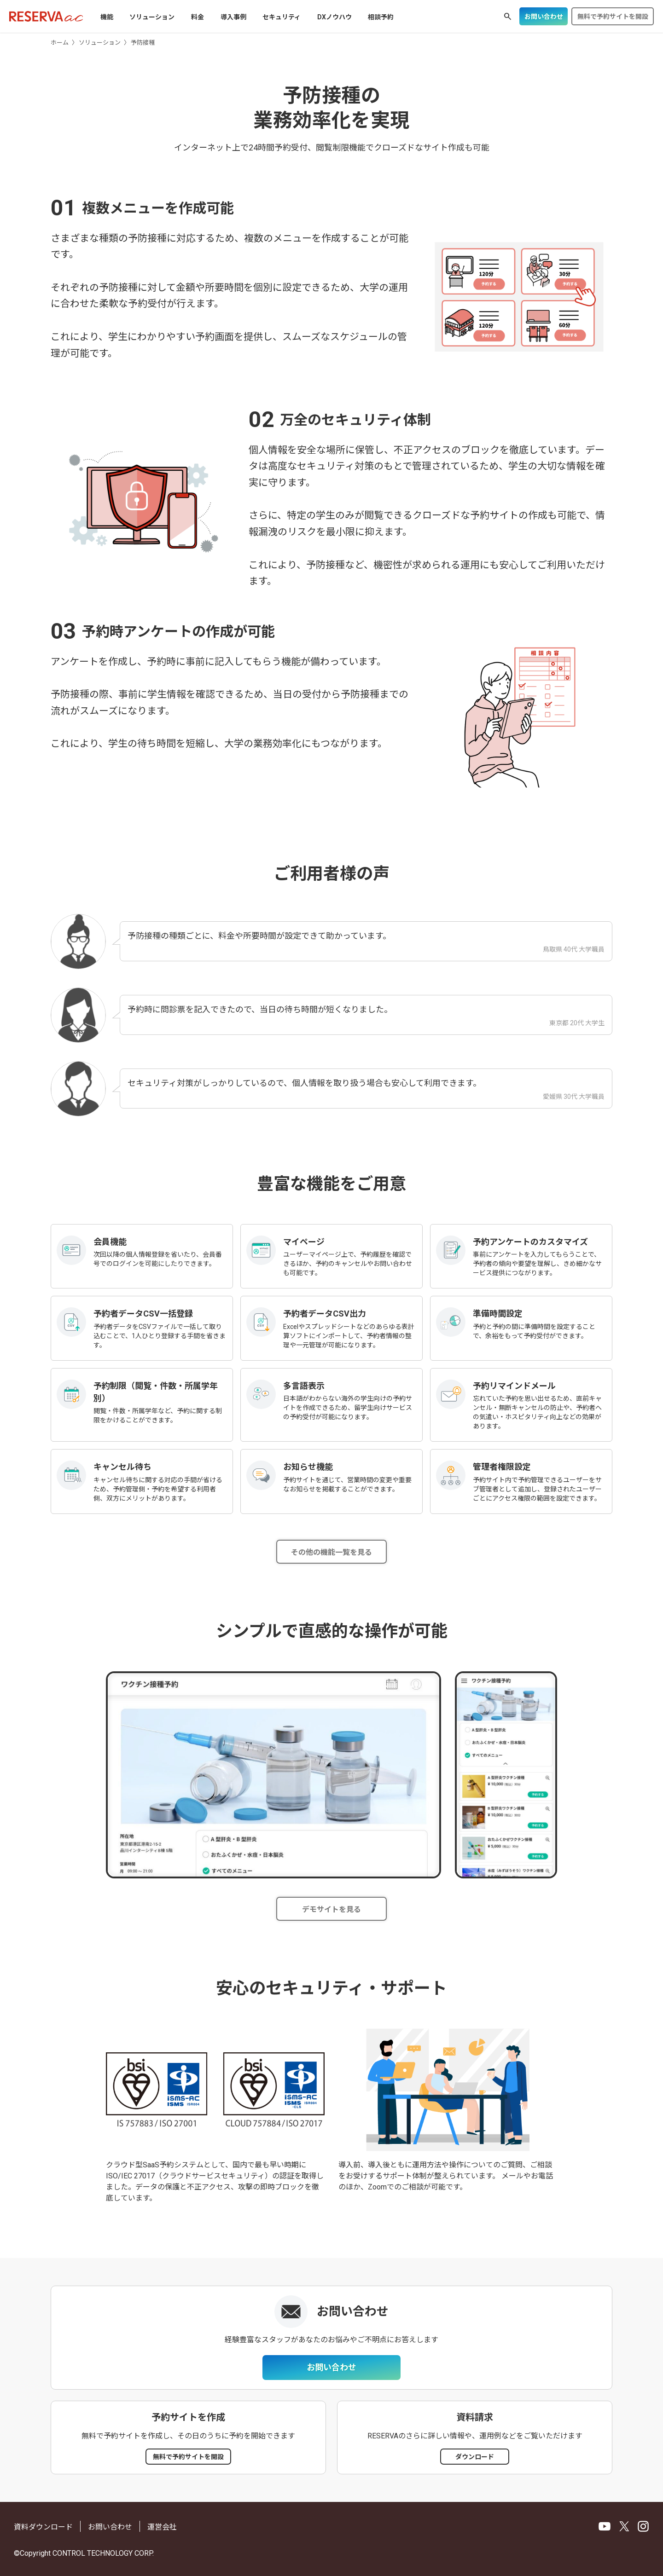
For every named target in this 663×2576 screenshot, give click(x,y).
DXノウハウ (334, 17)
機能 (106, 17)
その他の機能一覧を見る (331, 1552)
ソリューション (151, 17)
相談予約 (381, 17)
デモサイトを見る (331, 1909)
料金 (197, 17)
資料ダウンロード (43, 2527)
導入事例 (233, 17)
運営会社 (162, 2527)
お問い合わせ (543, 16)
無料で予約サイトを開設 (612, 16)
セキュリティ (281, 17)
